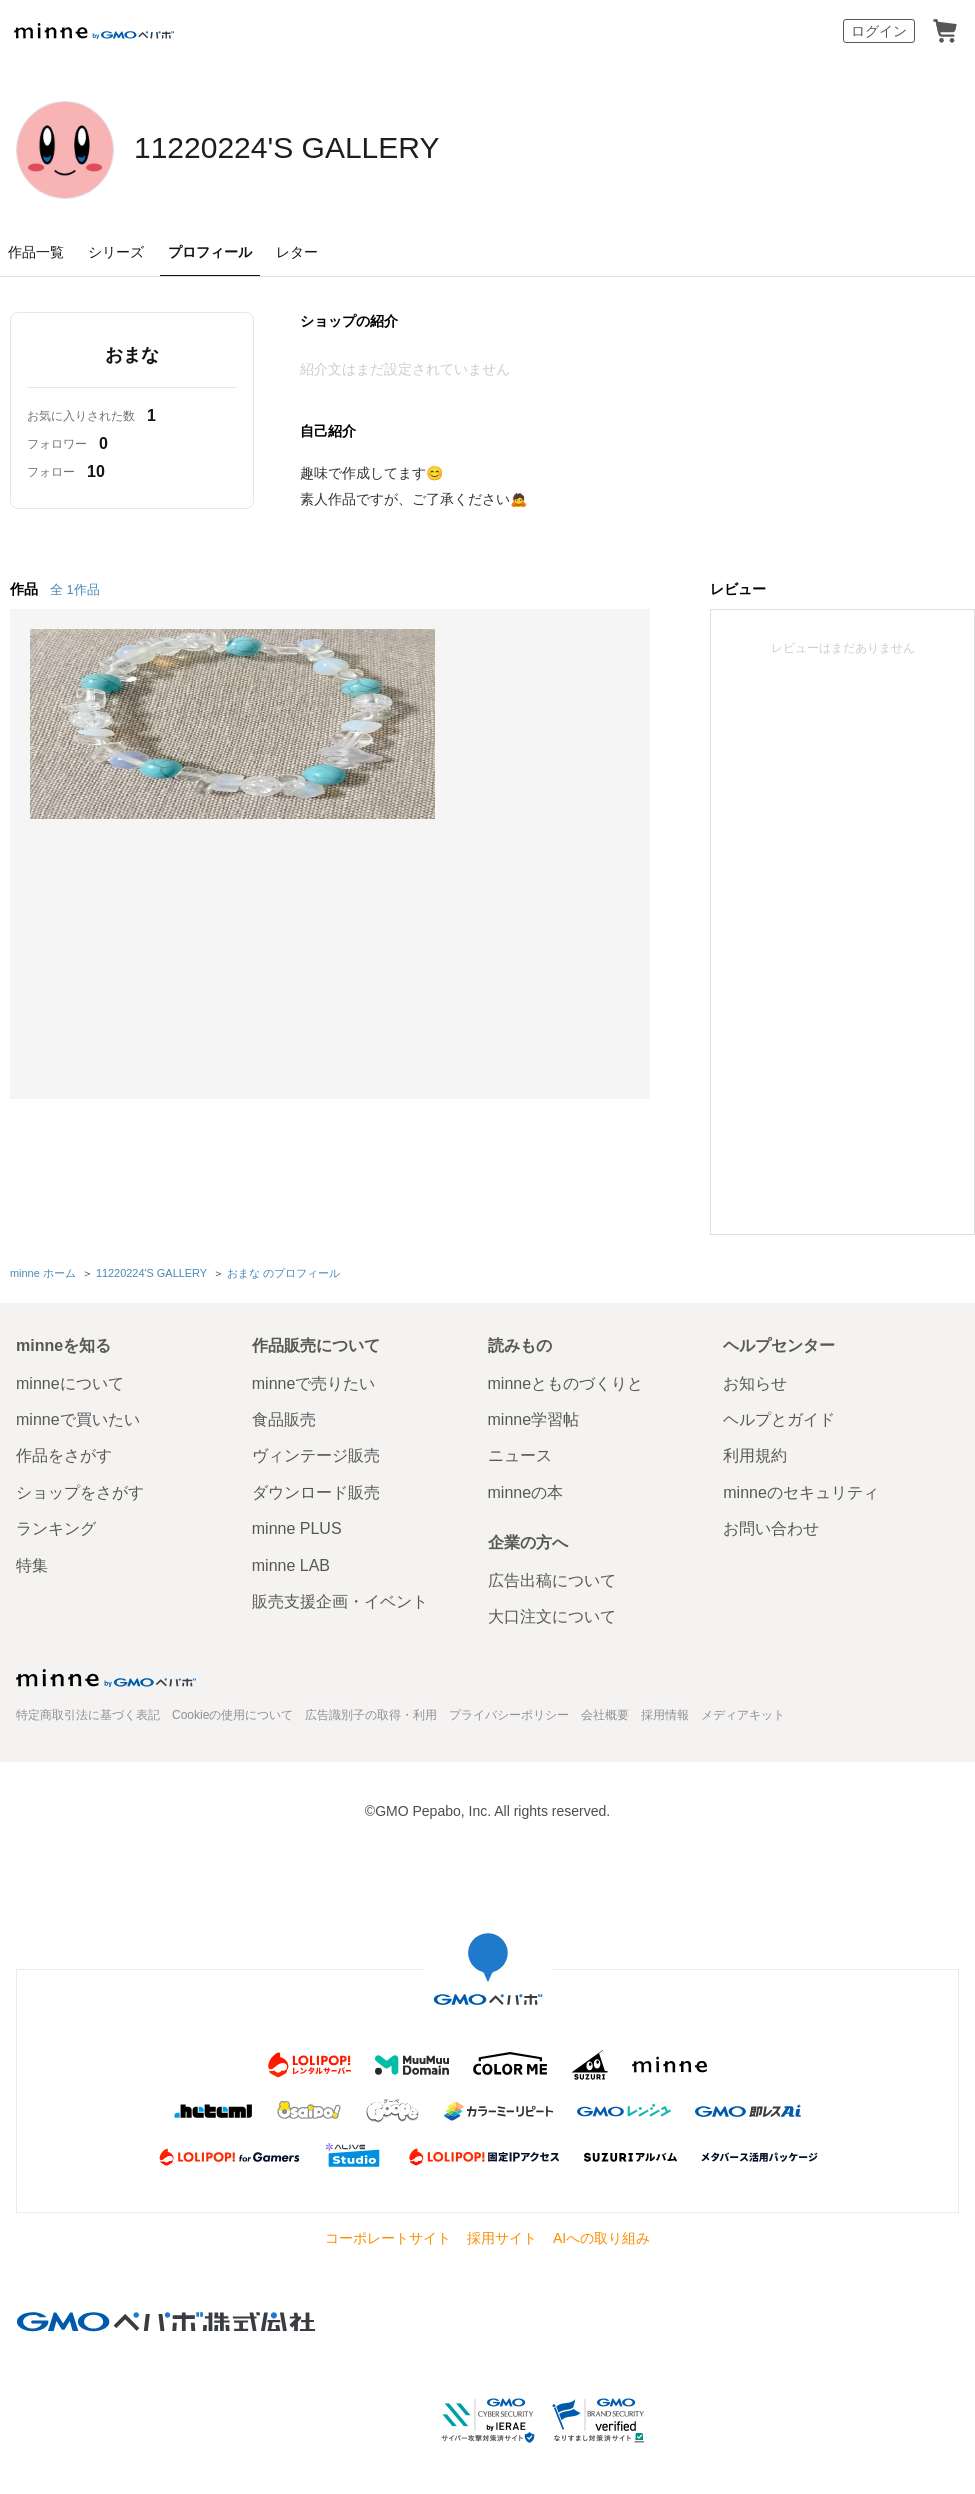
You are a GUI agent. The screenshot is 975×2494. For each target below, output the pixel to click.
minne (106, 1675)
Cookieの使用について (232, 1713)
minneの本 (526, 1489)
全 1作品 (75, 589)
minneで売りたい (314, 1380)
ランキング (56, 1526)
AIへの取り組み (601, 2236)
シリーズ (116, 252)
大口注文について (552, 1614)
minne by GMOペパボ (94, 31)
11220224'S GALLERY (337, 148)
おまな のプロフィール (282, 1272)
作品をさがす (64, 1453)
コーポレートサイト (388, 2236)
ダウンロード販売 (316, 1489)
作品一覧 (36, 252)
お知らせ (755, 1380)
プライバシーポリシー (509, 1713)
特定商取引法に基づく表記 (88, 1713)
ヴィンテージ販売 (316, 1453)
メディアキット (743, 1713)
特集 (32, 1562)
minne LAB (291, 1562)
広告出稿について (552, 1578)
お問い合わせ (771, 1526)
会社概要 (605, 1713)
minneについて (70, 1380)
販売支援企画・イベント (340, 1599)
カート (945, 31)
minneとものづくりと (566, 1380)
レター (297, 252)
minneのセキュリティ (801, 1489)
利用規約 (755, 1453)
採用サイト (502, 2236)
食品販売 (284, 1417)
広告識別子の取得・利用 (371, 1713)
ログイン (879, 31)
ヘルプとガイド (779, 1417)
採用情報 (665, 1713)
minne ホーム (43, 1272)
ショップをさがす (80, 1489)
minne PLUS (297, 1526)
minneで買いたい (78, 1417)
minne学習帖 (534, 1417)
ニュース (520, 1453)
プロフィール (210, 252)
